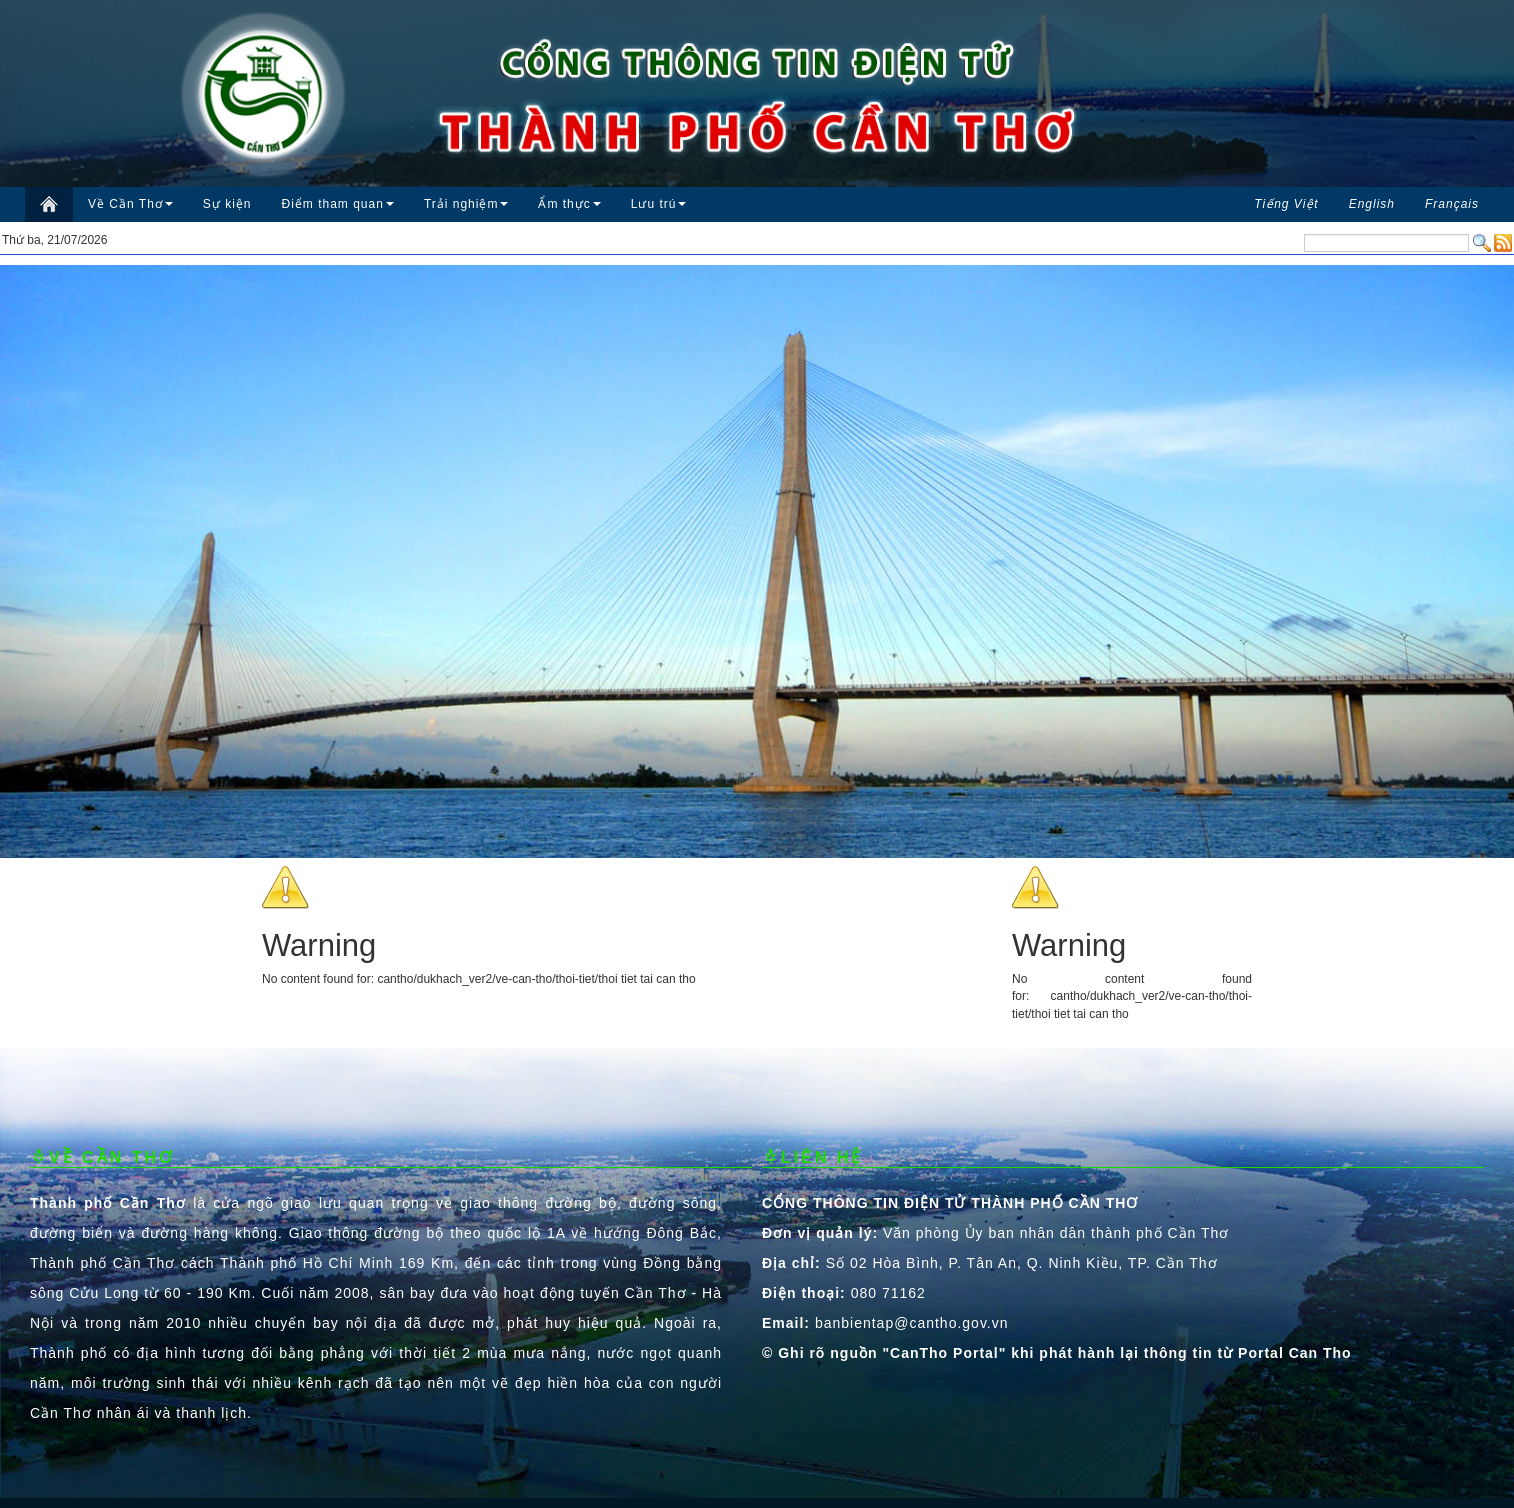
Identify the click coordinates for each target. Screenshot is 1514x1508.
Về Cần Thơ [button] (130, 204)
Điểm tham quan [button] (338, 204)
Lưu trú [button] (659, 204)
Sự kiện (227, 204)
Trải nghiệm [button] (466, 204)
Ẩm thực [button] (569, 204)
